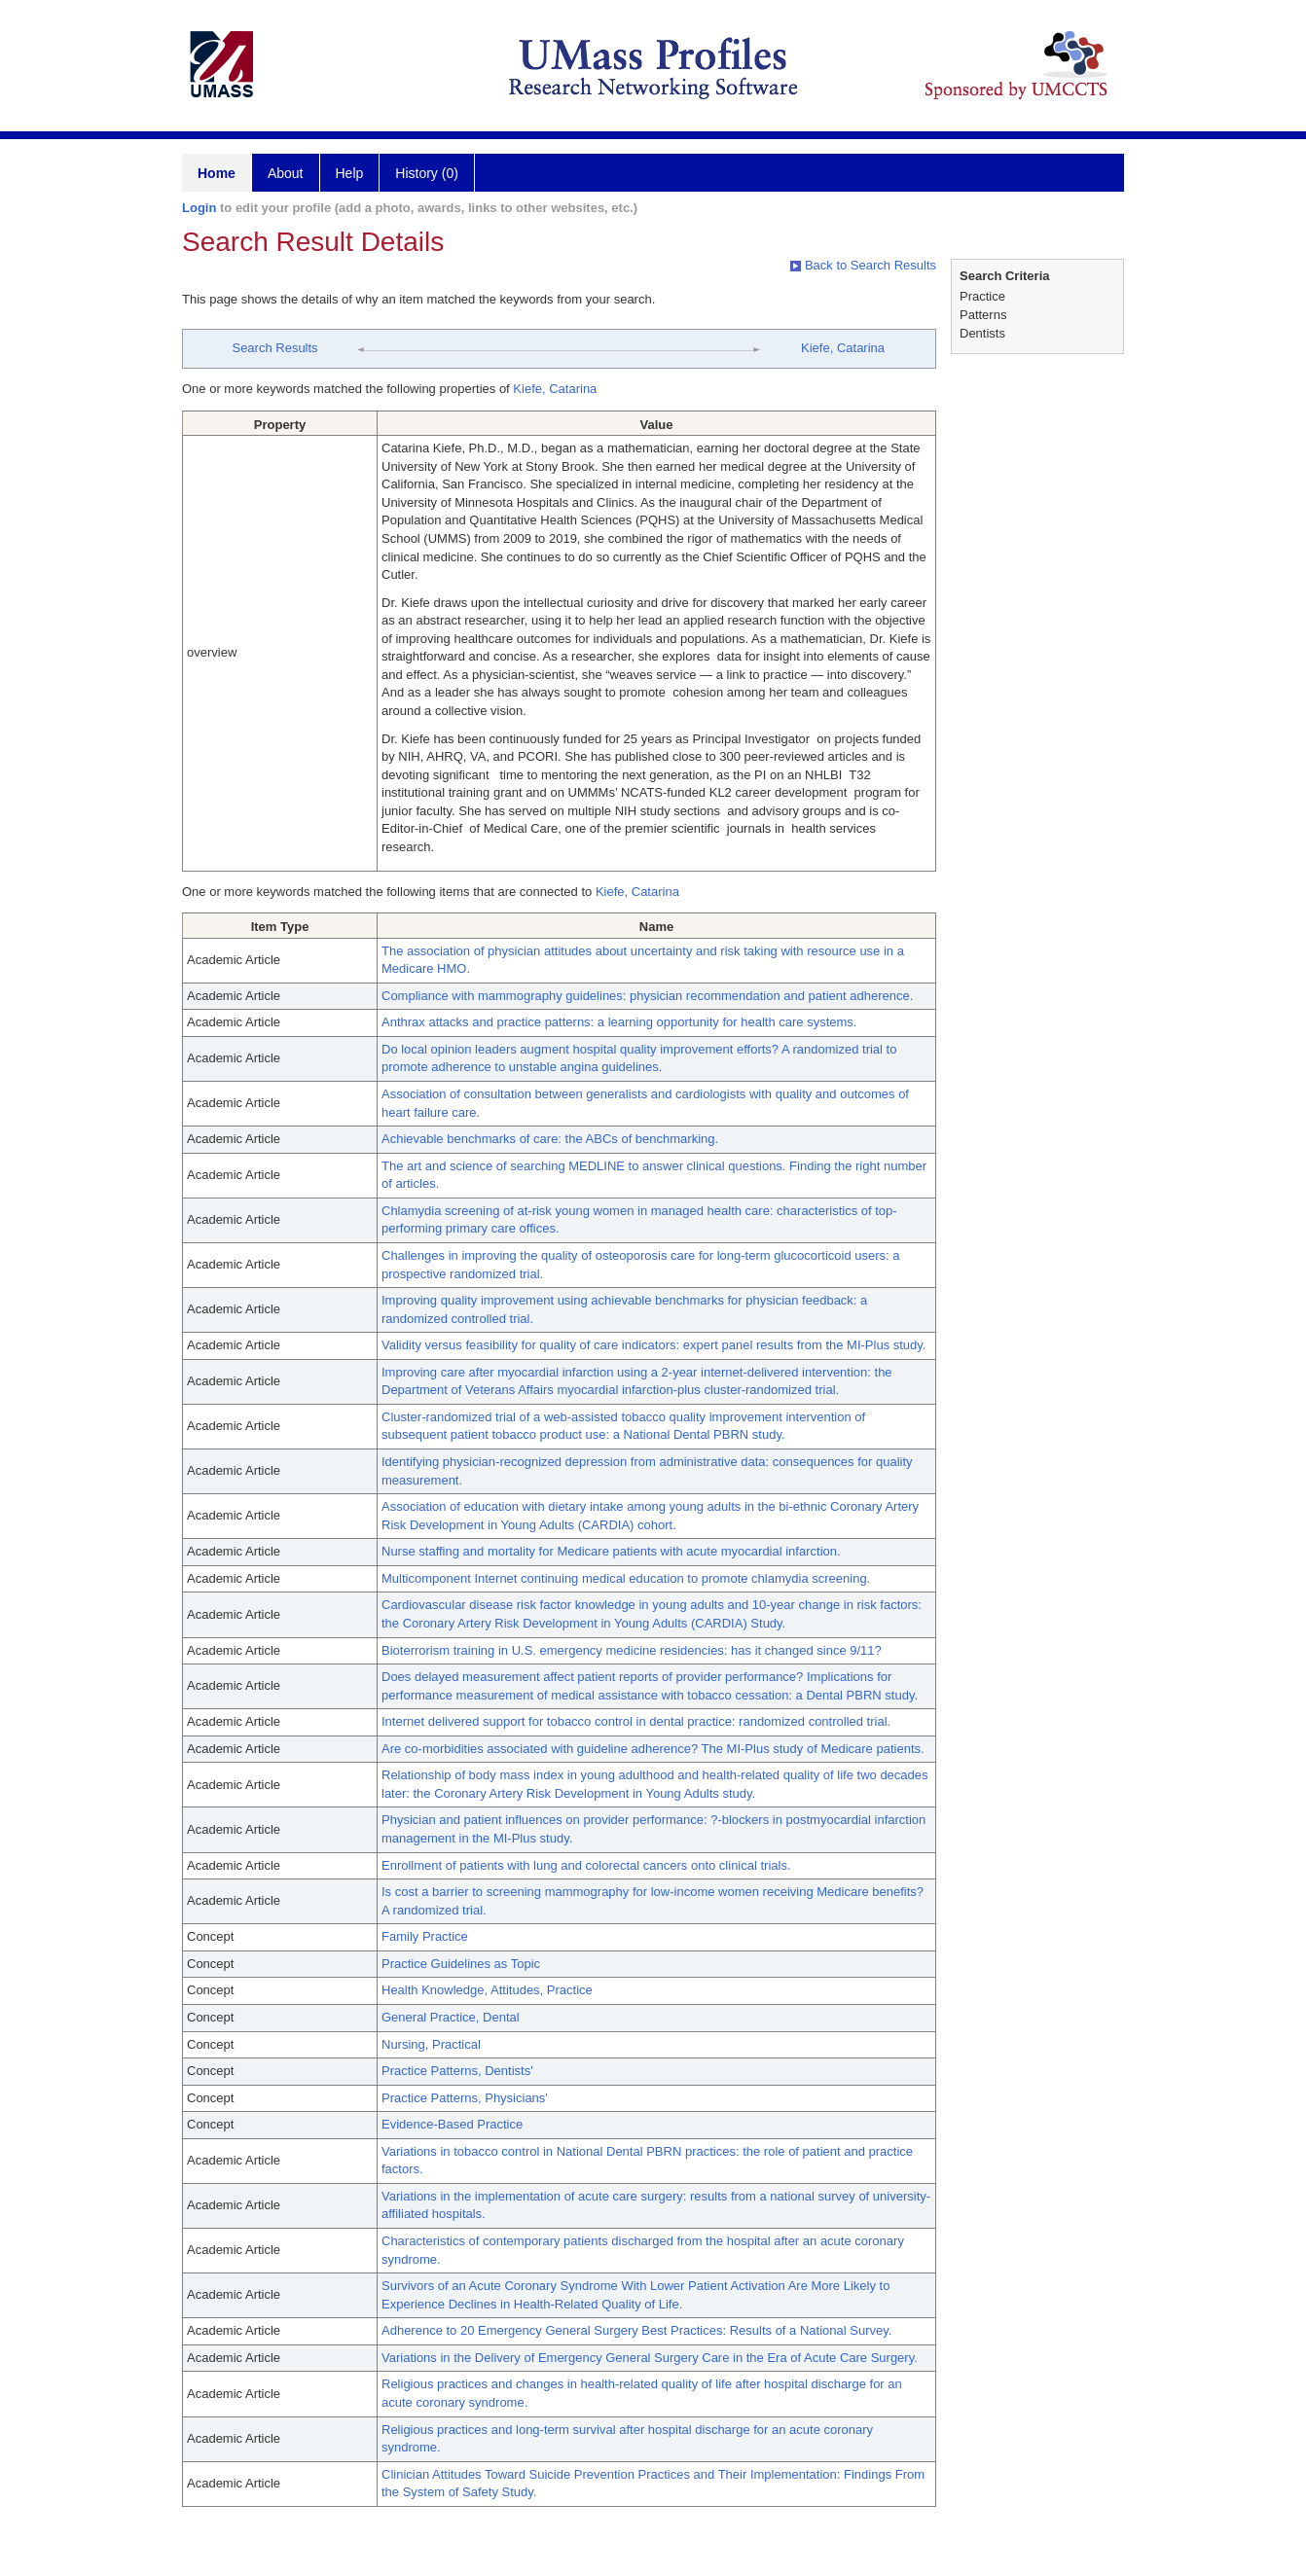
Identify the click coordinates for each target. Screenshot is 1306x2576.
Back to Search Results (863, 265)
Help (350, 173)
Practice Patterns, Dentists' (457, 2070)
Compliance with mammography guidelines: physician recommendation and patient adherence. (647, 995)
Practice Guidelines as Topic (460, 1963)
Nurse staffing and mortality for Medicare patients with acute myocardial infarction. (611, 1551)
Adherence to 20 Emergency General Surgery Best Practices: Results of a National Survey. (636, 2330)
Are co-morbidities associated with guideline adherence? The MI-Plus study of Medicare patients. (653, 1748)
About (286, 173)
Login (199, 207)
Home (217, 173)
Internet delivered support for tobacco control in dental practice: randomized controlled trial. (635, 1721)
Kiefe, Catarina (843, 347)
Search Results (274, 347)
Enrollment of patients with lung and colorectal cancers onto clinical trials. (586, 1865)
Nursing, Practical (431, 2044)
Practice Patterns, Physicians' (464, 2098)
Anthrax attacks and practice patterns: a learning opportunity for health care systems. (618, 1022)
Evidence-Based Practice (452, 2124)
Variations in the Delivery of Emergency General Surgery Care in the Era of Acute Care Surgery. (649, 2357)
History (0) (426, 173)
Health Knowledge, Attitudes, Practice (487, 1990)
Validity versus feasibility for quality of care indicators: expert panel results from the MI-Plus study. (653, 1345)
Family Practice (424, 1936)
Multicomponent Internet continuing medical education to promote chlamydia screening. (625, 1578)
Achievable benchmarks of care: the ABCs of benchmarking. (549, 1138)
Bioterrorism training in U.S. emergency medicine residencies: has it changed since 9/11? (631, 1650)
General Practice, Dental (450, 2017)
